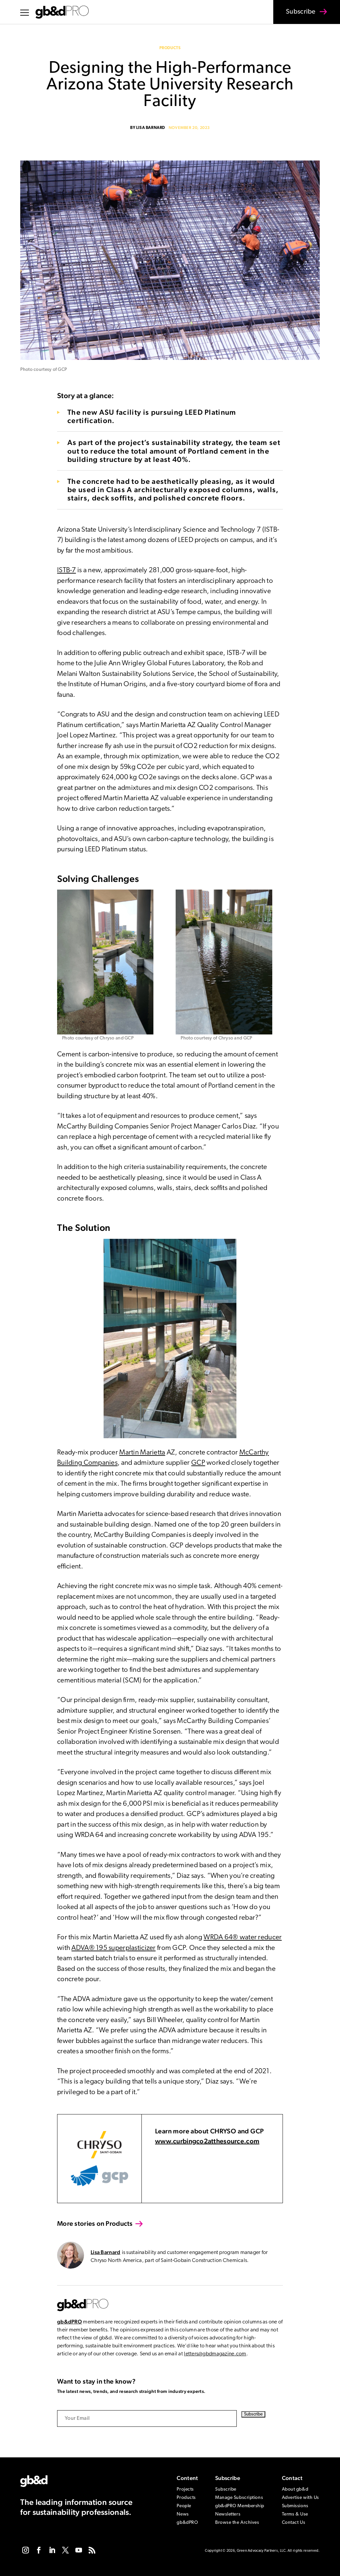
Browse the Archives (237, 2522)
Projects (185, 2489)
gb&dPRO (69, 2321)
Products (170, 48)
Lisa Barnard (150, 128)
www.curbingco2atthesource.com (207, 2141)
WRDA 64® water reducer (243, 1937)
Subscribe (296, 16)
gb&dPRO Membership (239, 2506)
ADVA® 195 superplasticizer (113, 1948)
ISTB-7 (66, 570)
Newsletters (227, 2514)
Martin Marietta (142, 1452)
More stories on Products (95, 2223)
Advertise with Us (300, 2497)
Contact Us (293, 2522)
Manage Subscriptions (239, 2497)
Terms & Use (295, 2514)
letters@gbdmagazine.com (215, 2354)
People (184, 2506)
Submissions (295, 2506)
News (183, 2514)
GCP (198, 1462)
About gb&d (295, 2489)
